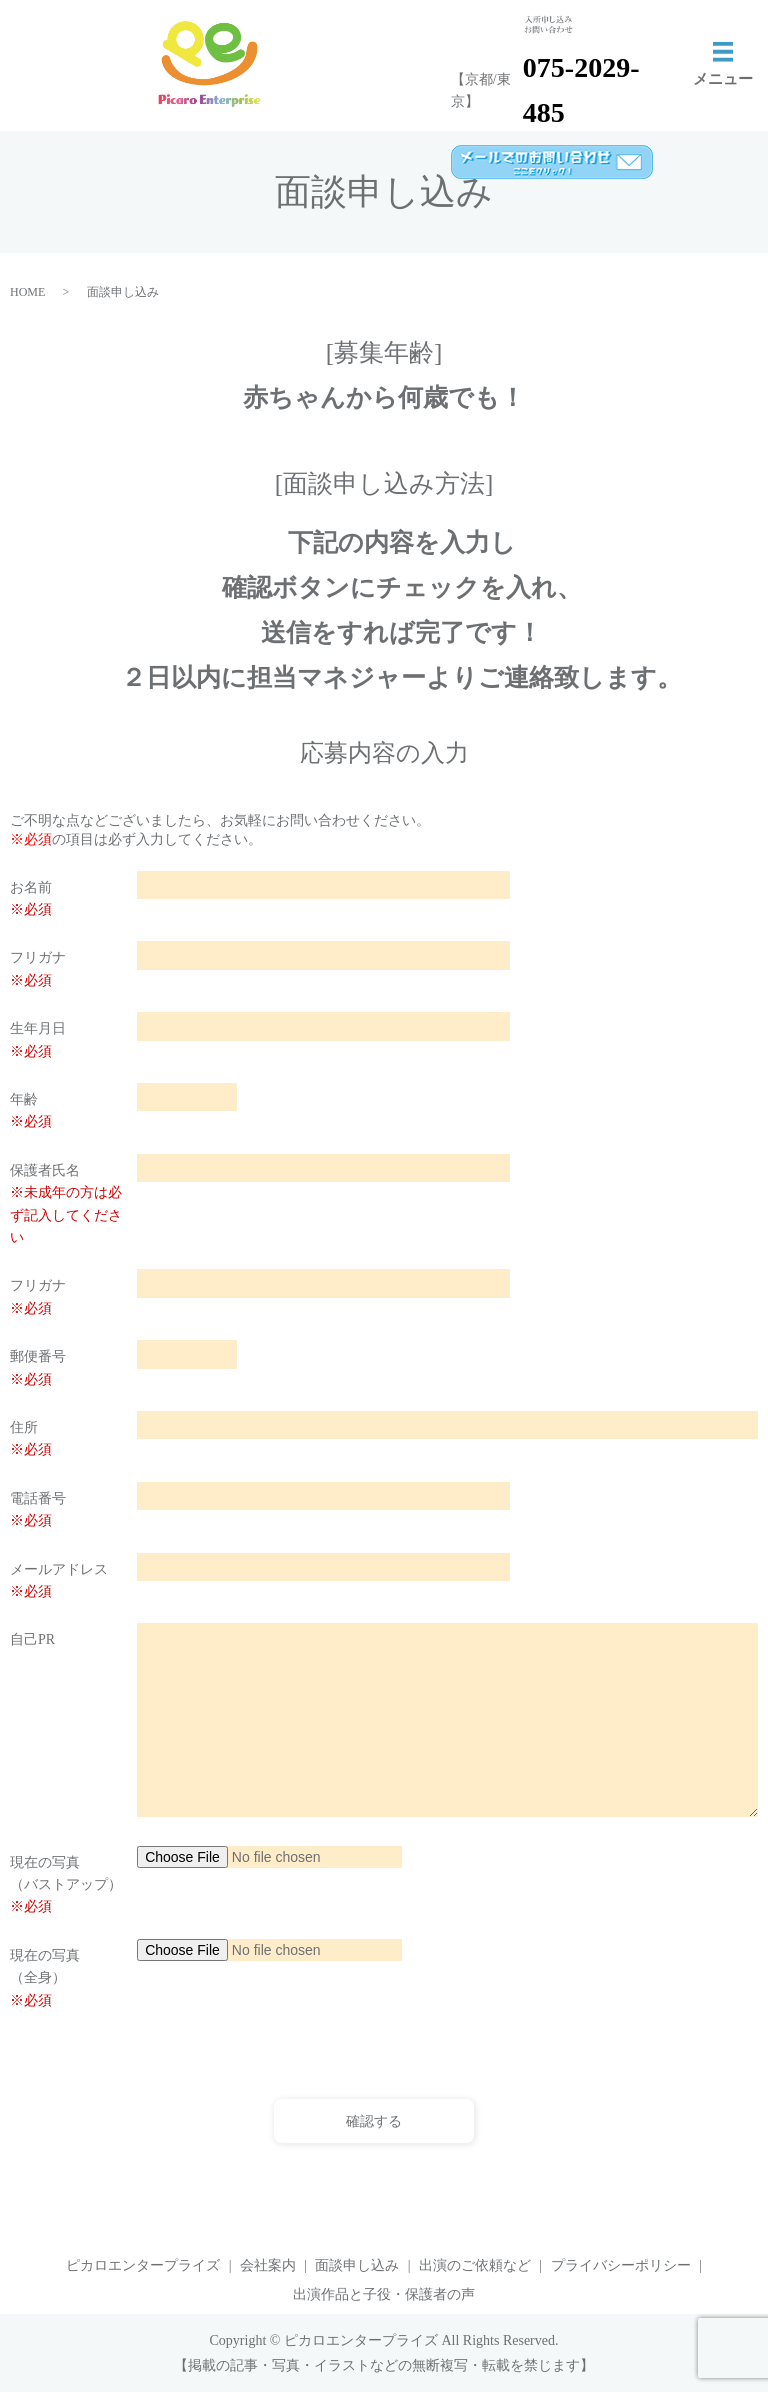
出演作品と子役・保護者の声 (384, 2294)
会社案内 (268, 2265)
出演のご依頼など (475, 2265)
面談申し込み (357, 2265)
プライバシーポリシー (621, 2265)
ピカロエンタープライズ (143, 2265)
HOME (27, 292)
